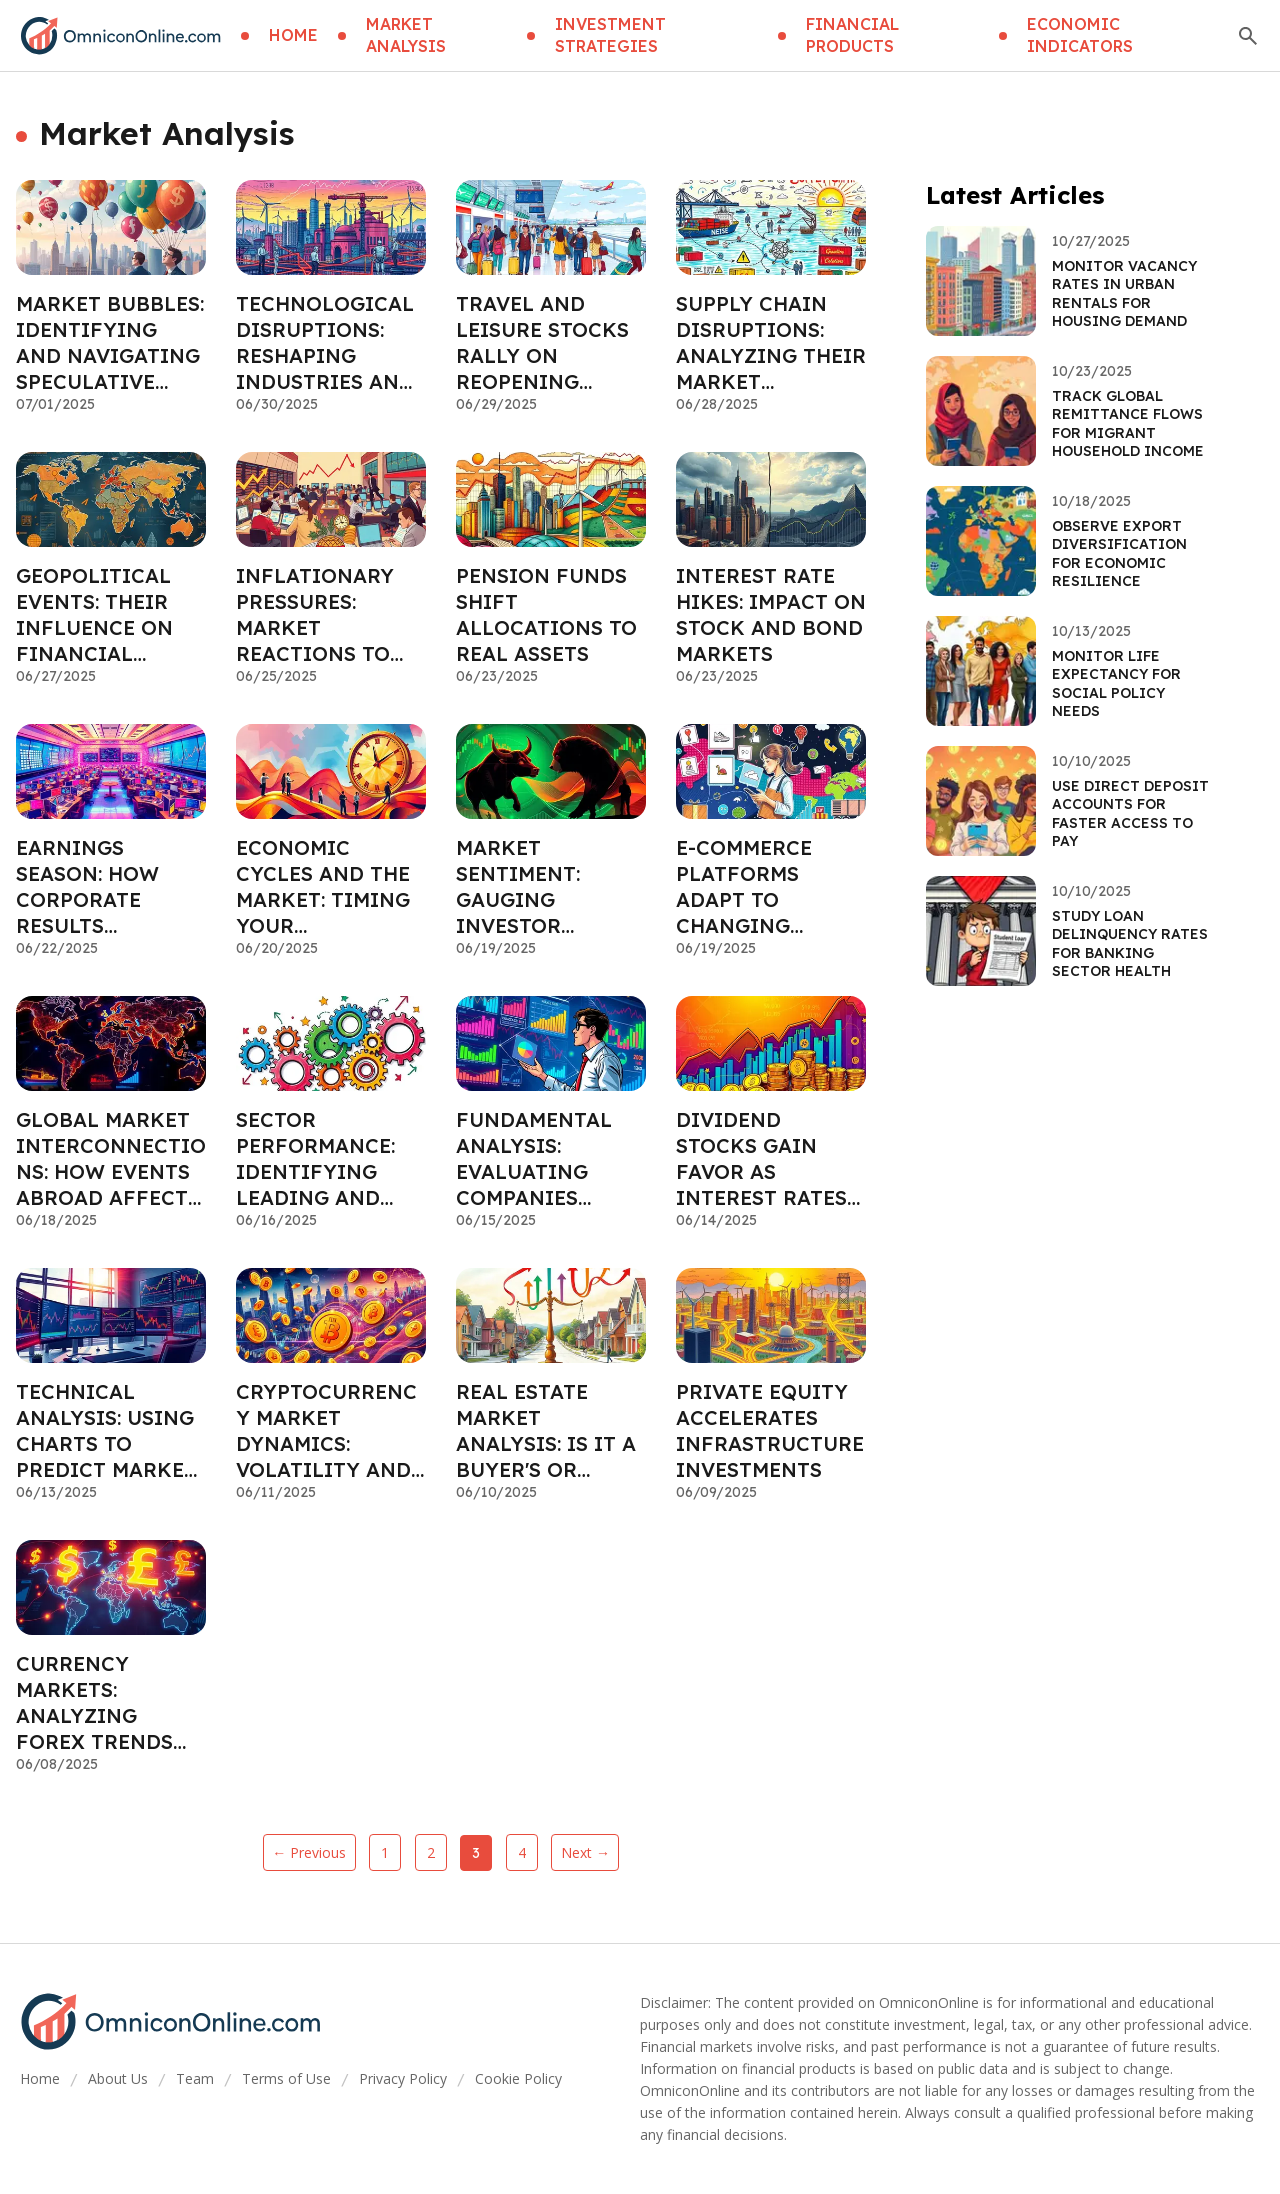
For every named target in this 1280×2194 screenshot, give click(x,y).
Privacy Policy (403, 2078)
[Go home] (120, 36)
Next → (585, 1852)
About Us (118, 2078)
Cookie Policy (518, 2078)
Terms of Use (286, 2078)
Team (195, 2078)
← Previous (309, 1852)
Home (40, 2078)
